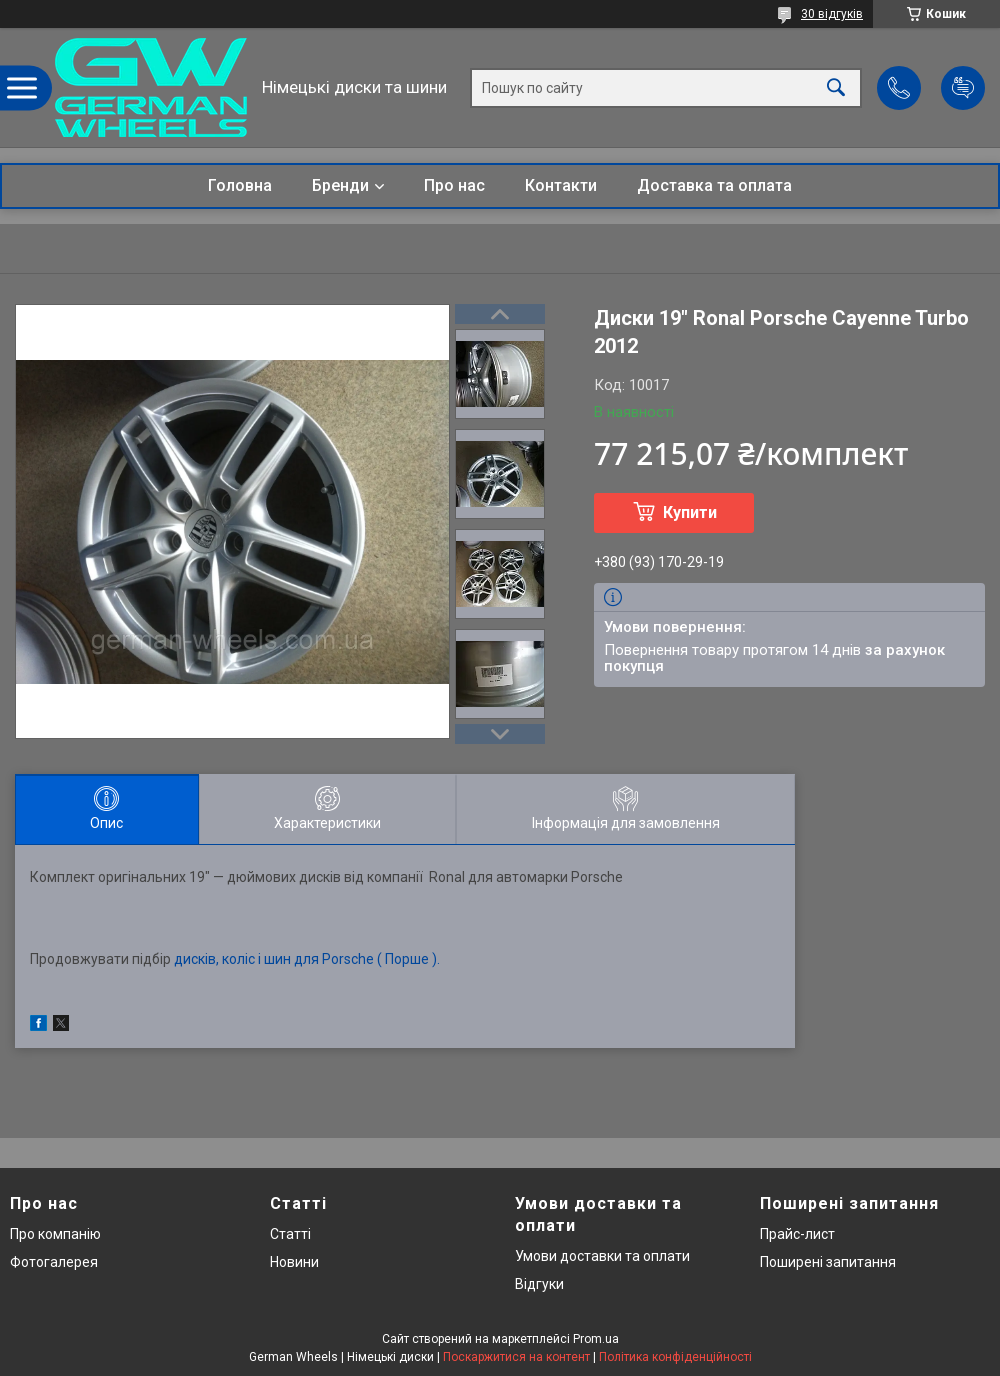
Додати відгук (963, 88)
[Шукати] (836, 87)
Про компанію (55, 1234)
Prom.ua (596, 1339)
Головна (240, 185)
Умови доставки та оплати (602, 1256)
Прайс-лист (797, 1234)
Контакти (561, 185)
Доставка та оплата (714, 185)
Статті (290, 1234)
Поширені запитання (828, 1262)
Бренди (340, 185)
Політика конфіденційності (675, 1357)
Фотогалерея (54, 1262)
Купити (690, 512)
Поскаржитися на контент (516, 1357)
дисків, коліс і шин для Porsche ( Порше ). (307, 959)
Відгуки (539, 1284)
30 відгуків (832, 14)
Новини (294, 1262)
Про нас (454, 185)
